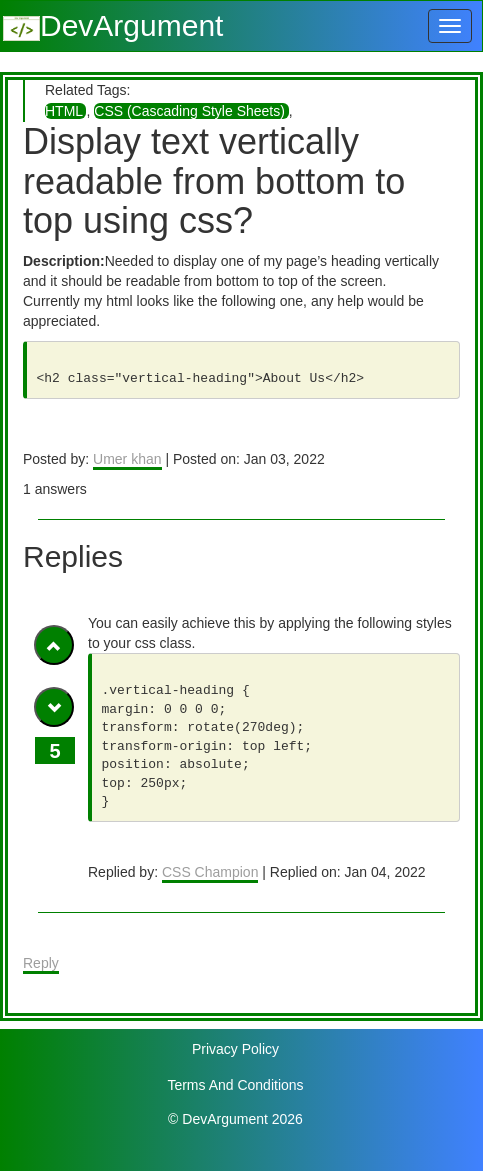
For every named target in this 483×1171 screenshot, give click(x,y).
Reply (41, 963)
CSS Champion (210, 872)
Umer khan (127, 459)
